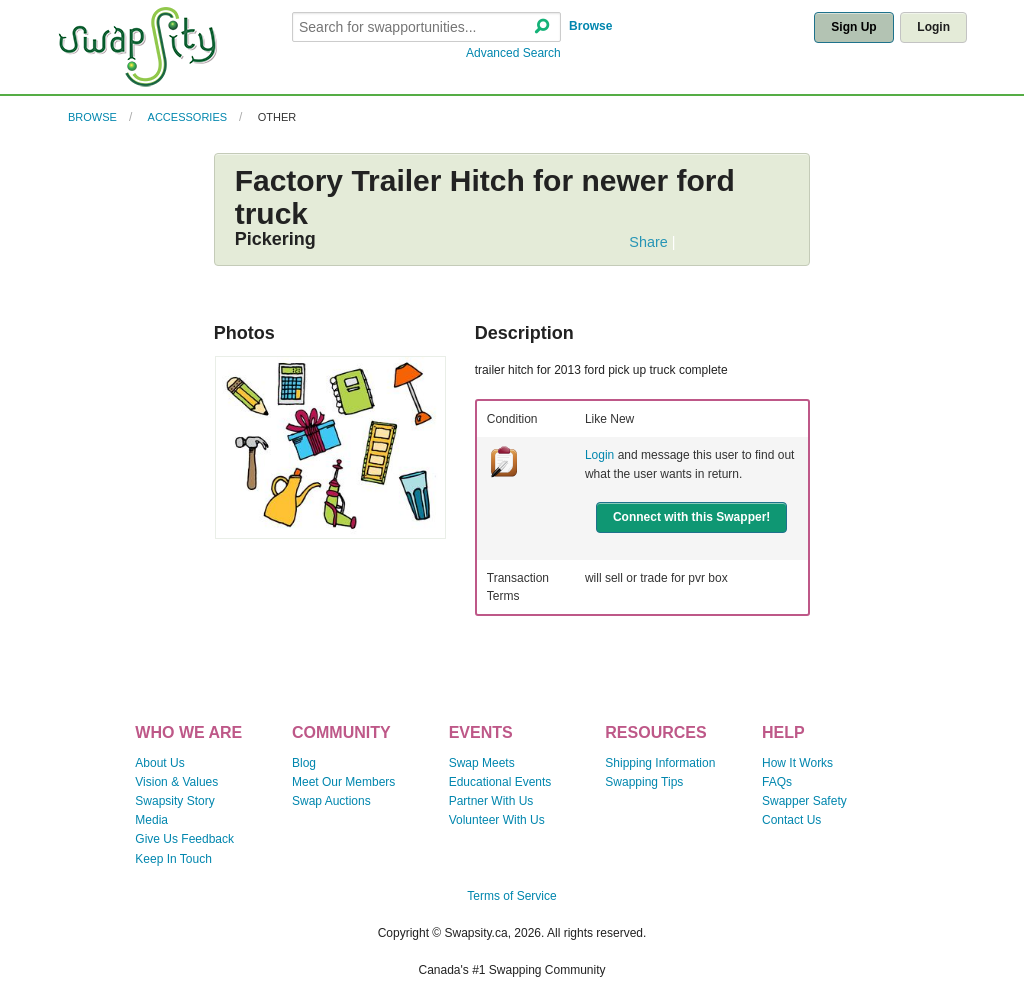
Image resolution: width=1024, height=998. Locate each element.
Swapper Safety (804, 801)
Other (277, 117)
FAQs (777, 782)
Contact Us (791, 820)
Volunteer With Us (497, 820)
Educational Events (500, 782)
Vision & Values (176, 782)
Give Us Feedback (184, 839)
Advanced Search (513, 53)
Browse (590, 26)
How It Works (797, 763)
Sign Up (853, 27)
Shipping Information (660, 763)
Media (151, 820)
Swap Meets (482, 763)
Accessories (187, 117)
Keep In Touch (173, 859)
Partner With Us (491, 801)
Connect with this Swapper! (691, 517)
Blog (304, 763)
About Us (159, 763)
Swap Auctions (331, 801)
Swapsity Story (174, 801)
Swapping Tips (644, 782)
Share (648, 242)
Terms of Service (511, 896)
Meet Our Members (343, 782)
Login (933, 27)
